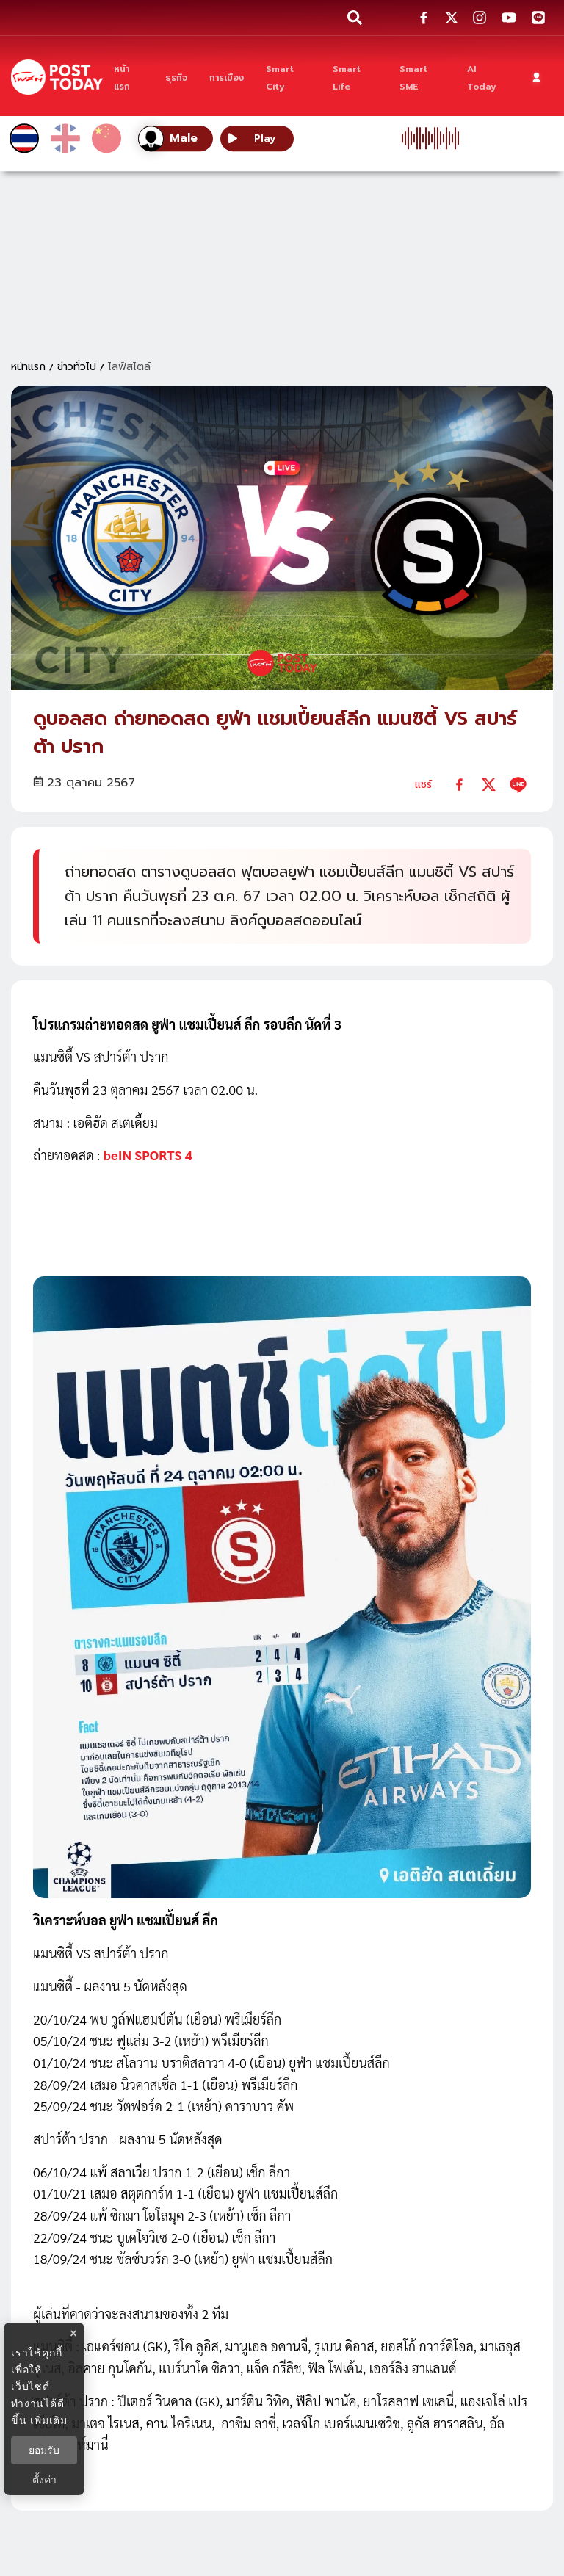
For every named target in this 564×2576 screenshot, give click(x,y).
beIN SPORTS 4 (148, 1154)
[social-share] (423, 17)
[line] (518, 784)
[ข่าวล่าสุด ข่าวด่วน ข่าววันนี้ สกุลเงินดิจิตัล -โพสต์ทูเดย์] (57, 76)
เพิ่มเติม (49, 2420)
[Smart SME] (423, 77)
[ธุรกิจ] (176, 77)
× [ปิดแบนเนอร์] (73, 2333)
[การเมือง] (226, 77)
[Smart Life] (355, 77)
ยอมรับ (44, 2450)
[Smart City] (288, 77)
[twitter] (489, 784)
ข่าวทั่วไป (76, 367)
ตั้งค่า (44, 2480)
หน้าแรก (28, 367)
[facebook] (459, 784)
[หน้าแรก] (128, 77)
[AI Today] (486, 77)
